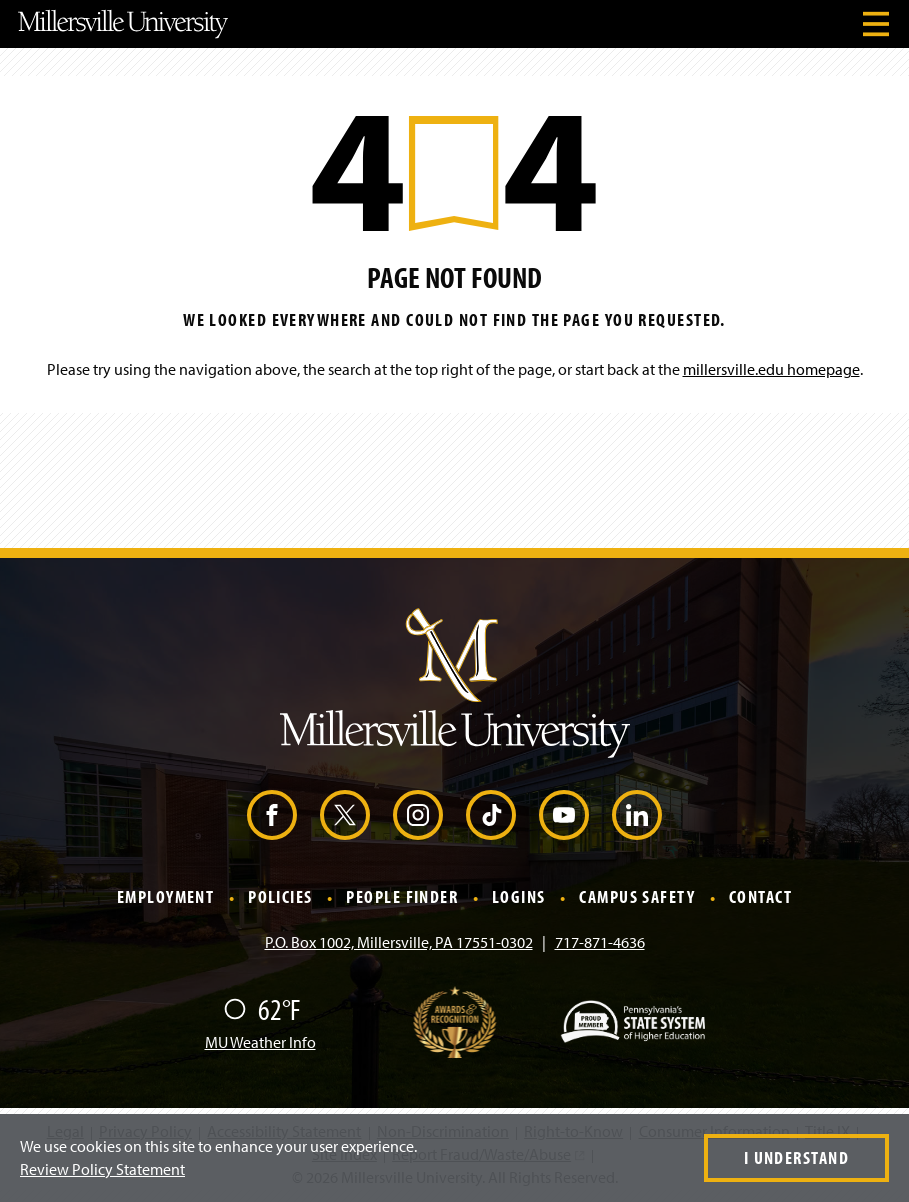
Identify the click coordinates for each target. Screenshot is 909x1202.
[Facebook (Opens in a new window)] (272, 815)
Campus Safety (637, 897)
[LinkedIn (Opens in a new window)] (637, 815)
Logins (519, 897)
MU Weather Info (260, 1042)
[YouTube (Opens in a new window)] (564, 815)
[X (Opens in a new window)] (345, 815)
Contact (760, 897)
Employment (165, 897)
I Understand (796, 1157)
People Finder (402, 897)
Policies (280, 897)
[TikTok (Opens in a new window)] (491, 815)
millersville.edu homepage (771, 369)
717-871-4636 (600, 942)
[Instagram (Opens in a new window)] (418, 815)
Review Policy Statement (102, 1169)
